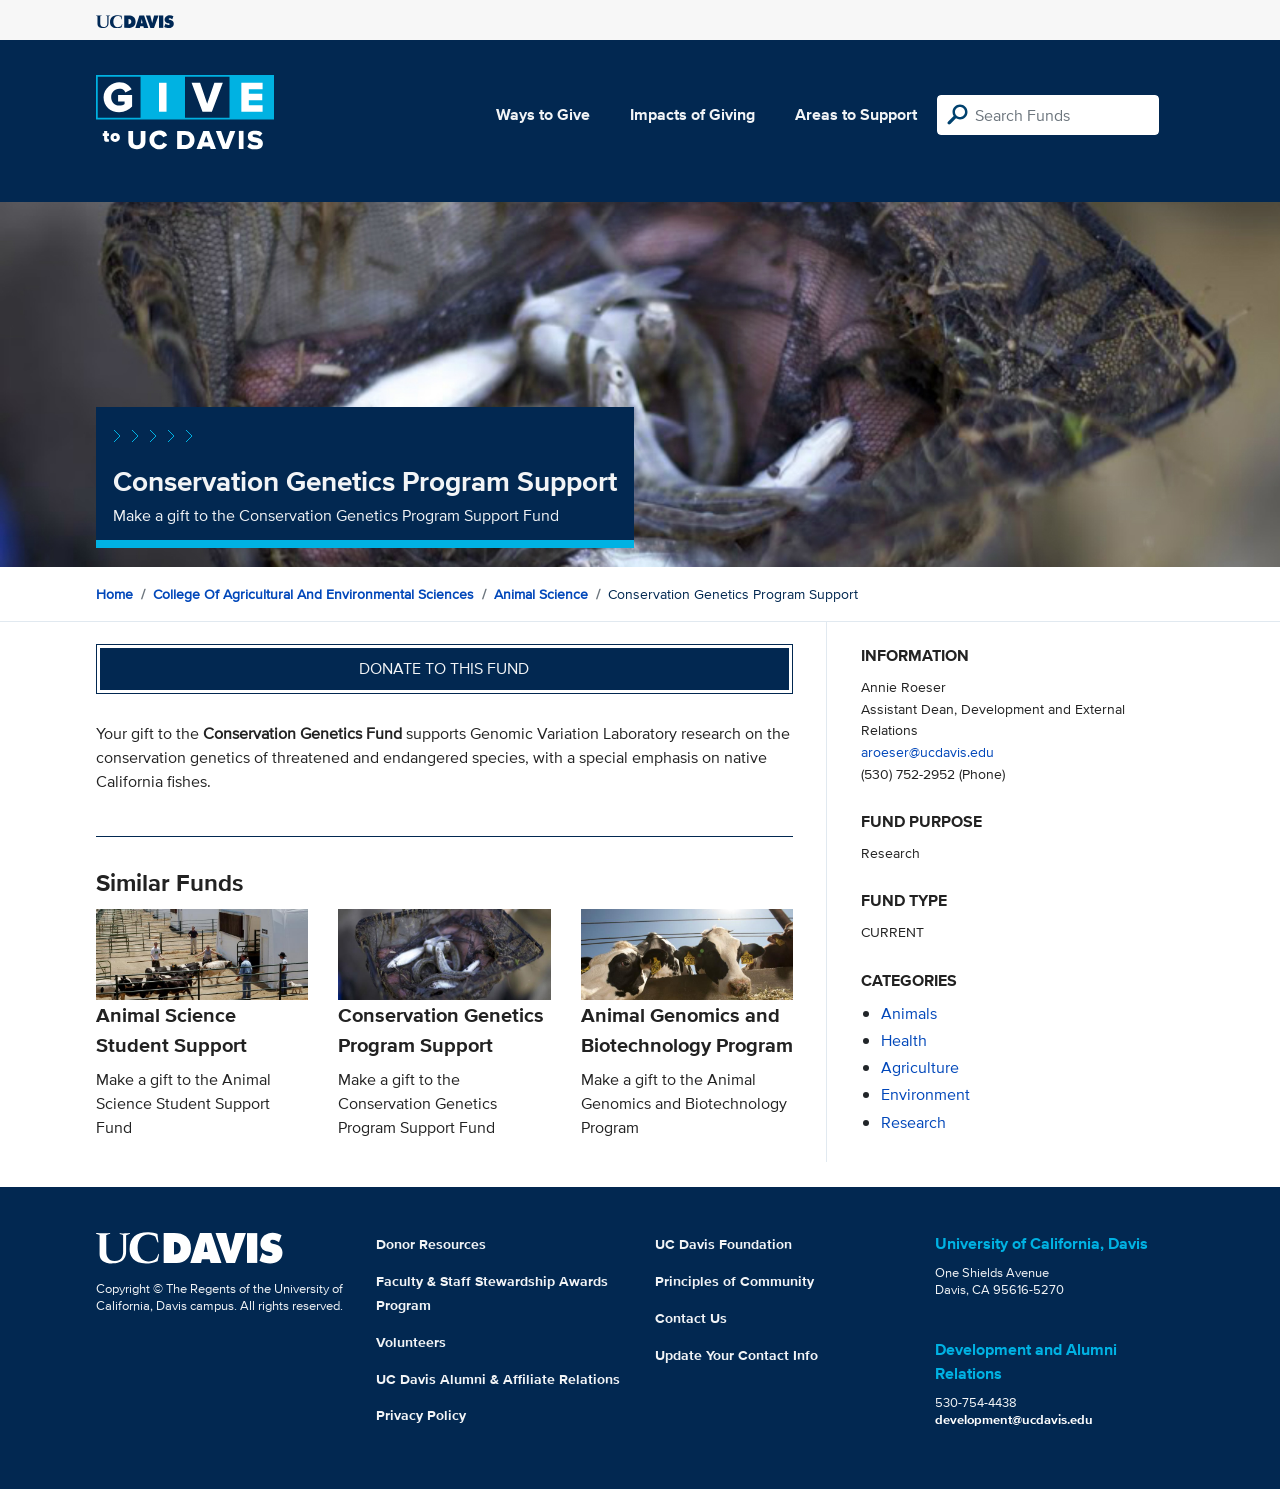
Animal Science (541, 594)
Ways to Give (543, 114)
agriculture (920, 1067)
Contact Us (691, 1318)
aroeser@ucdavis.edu (927, 751)
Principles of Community (734, 1281)
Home (114, 594)
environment (925, 1094)
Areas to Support (856, 114)
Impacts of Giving (692, 114)
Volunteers (411, 1342)
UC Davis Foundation (723, 1244)
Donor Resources (431, 1244)
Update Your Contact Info (736, 1355)
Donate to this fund (444, 668)
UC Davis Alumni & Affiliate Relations (498, 1379)
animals (909, 1013)
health (904, 1040)
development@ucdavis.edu (1014, 1419)
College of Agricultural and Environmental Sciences (313, 594)
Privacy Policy (421, 1415)
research (913, 1122)
